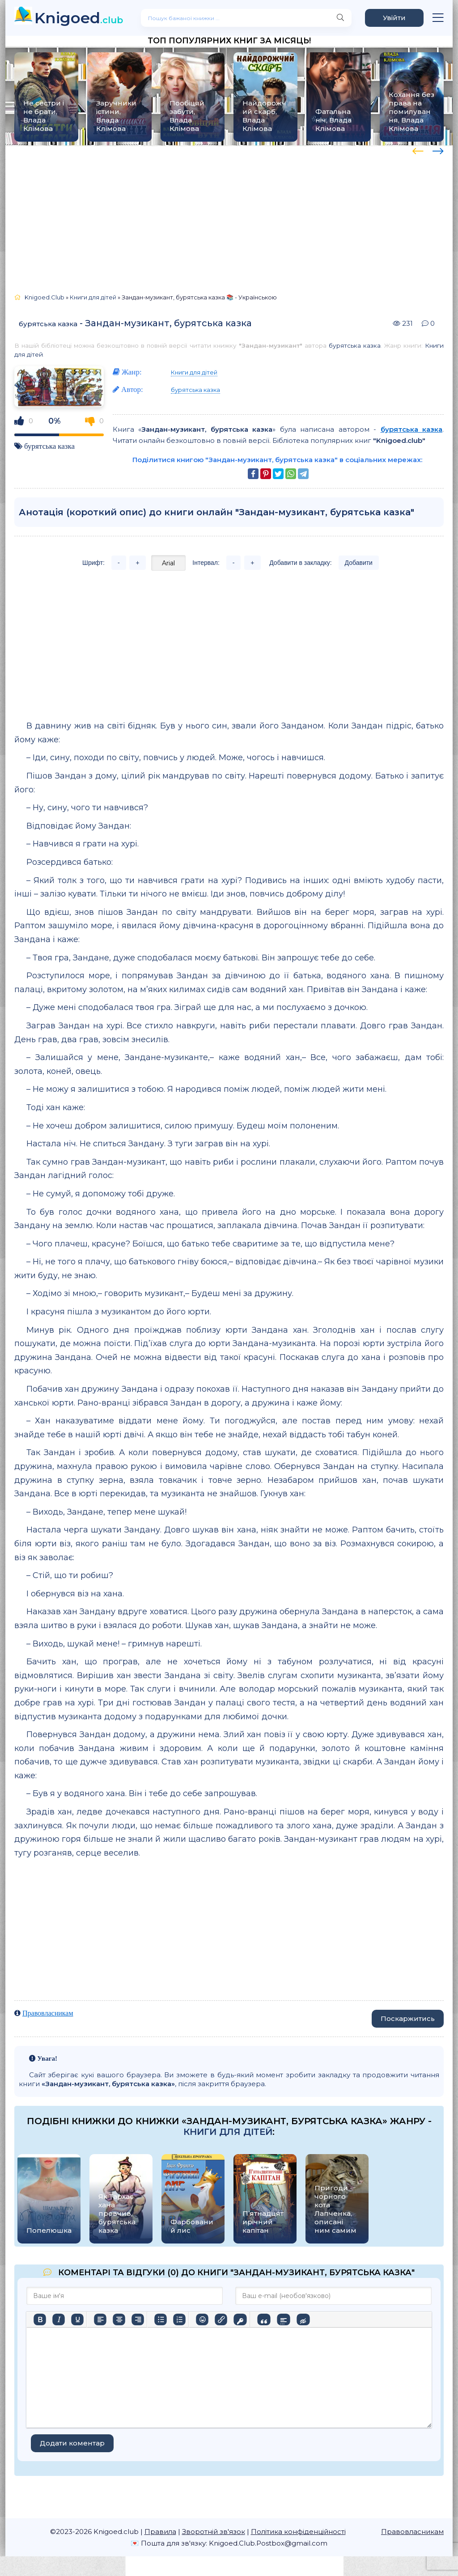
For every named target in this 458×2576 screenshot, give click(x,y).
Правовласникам (47, 2013)
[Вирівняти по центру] (119, 2320)
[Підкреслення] (77, 2320)
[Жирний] (40, 2320)
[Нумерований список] (179, 2320)
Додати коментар (72, 2443)
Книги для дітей (194, 372)
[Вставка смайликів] (202, 2320)
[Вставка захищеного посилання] (239, 2320)
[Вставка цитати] (263, 2320)
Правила (160, 2531)
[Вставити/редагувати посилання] (221, 2320)
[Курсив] (58, 2320)
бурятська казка (48, 324)
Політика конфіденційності (298, 2531)
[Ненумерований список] (160, 2320)
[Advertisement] (229, 215)
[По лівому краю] (100, 2320)
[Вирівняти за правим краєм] (137, 2320)
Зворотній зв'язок (213, 2531)
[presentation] (418, 149)
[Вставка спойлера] (283, 2320)
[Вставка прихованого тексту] (303, 2320)
